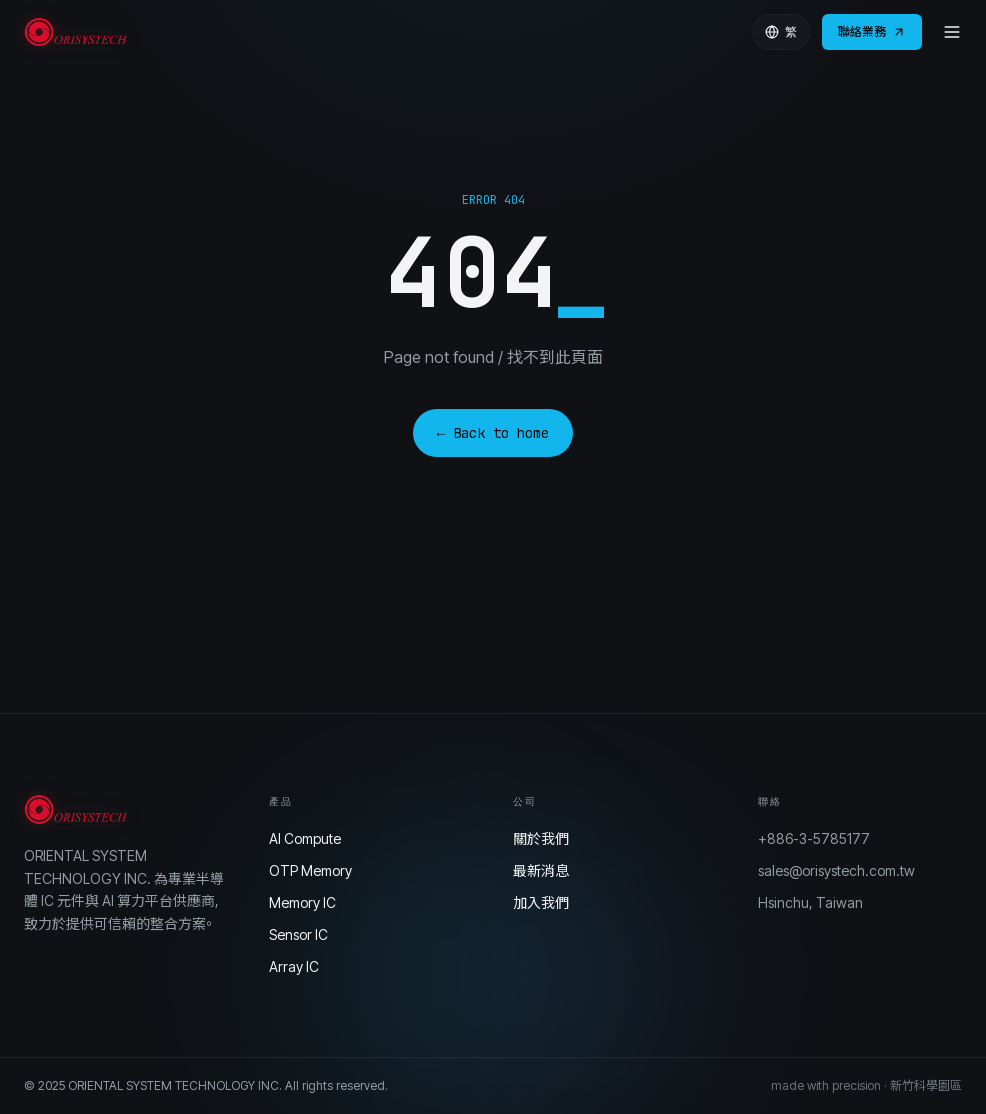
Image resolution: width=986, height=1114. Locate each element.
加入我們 (541, 902)
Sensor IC (298, 934)
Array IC (294, 966)
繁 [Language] (781, 32)
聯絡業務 (872, 31)
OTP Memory (310, 870)
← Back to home (493, 433)
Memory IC (302, 902)
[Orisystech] (78, 32)
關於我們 (541, 838)
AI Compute (305, 838)
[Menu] (952, 32)
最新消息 (541, 870)
